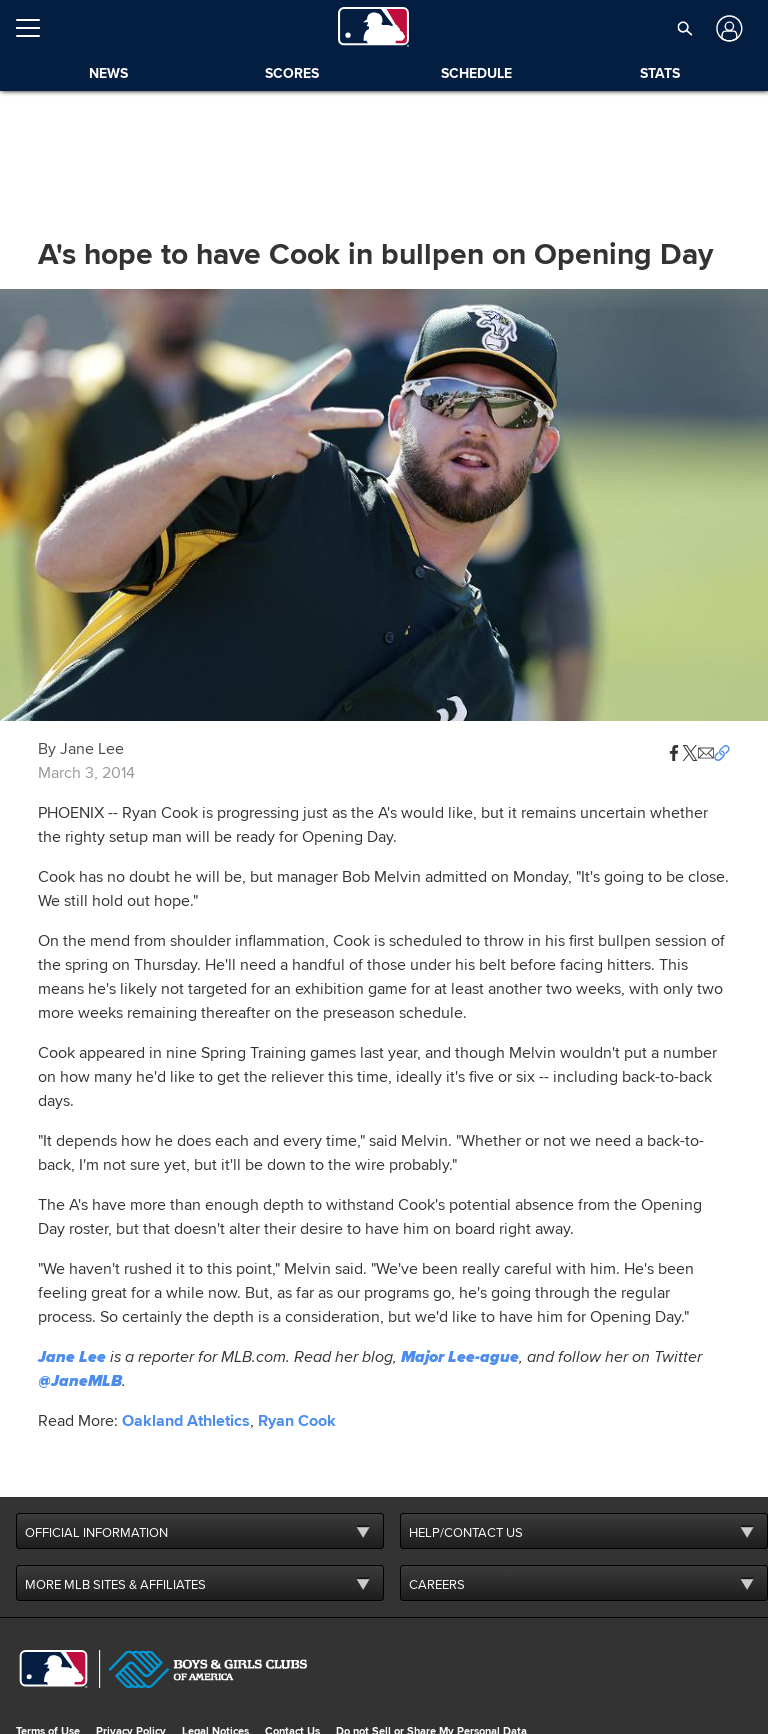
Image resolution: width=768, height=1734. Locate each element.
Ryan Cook (297, 1421)
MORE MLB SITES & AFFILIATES (115, 1585)
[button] (685, 28)
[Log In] (727, 28)
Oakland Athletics (186, 1421)
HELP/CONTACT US (466, 1533)
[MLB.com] (53, 1669)
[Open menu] (36, 28)
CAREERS (437, 1585)
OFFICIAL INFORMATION (96, 1533)
